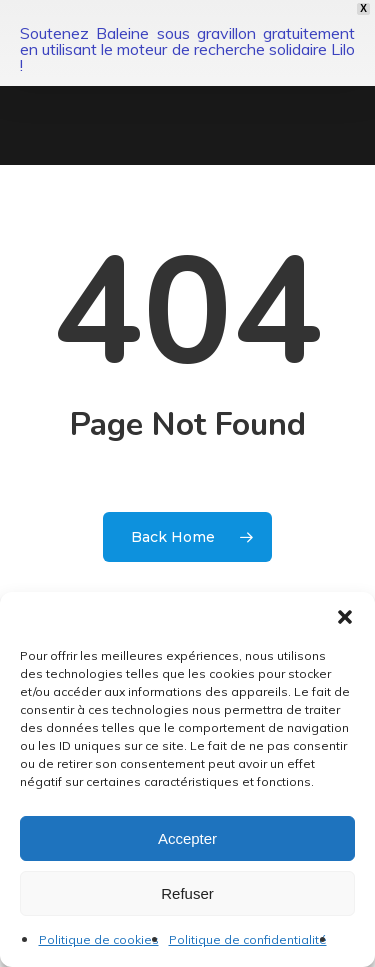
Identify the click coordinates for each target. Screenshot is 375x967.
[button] (345, 617)
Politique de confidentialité (248, 939)
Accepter (187, 838)
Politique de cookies (99, 939)
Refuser (187, 893)
